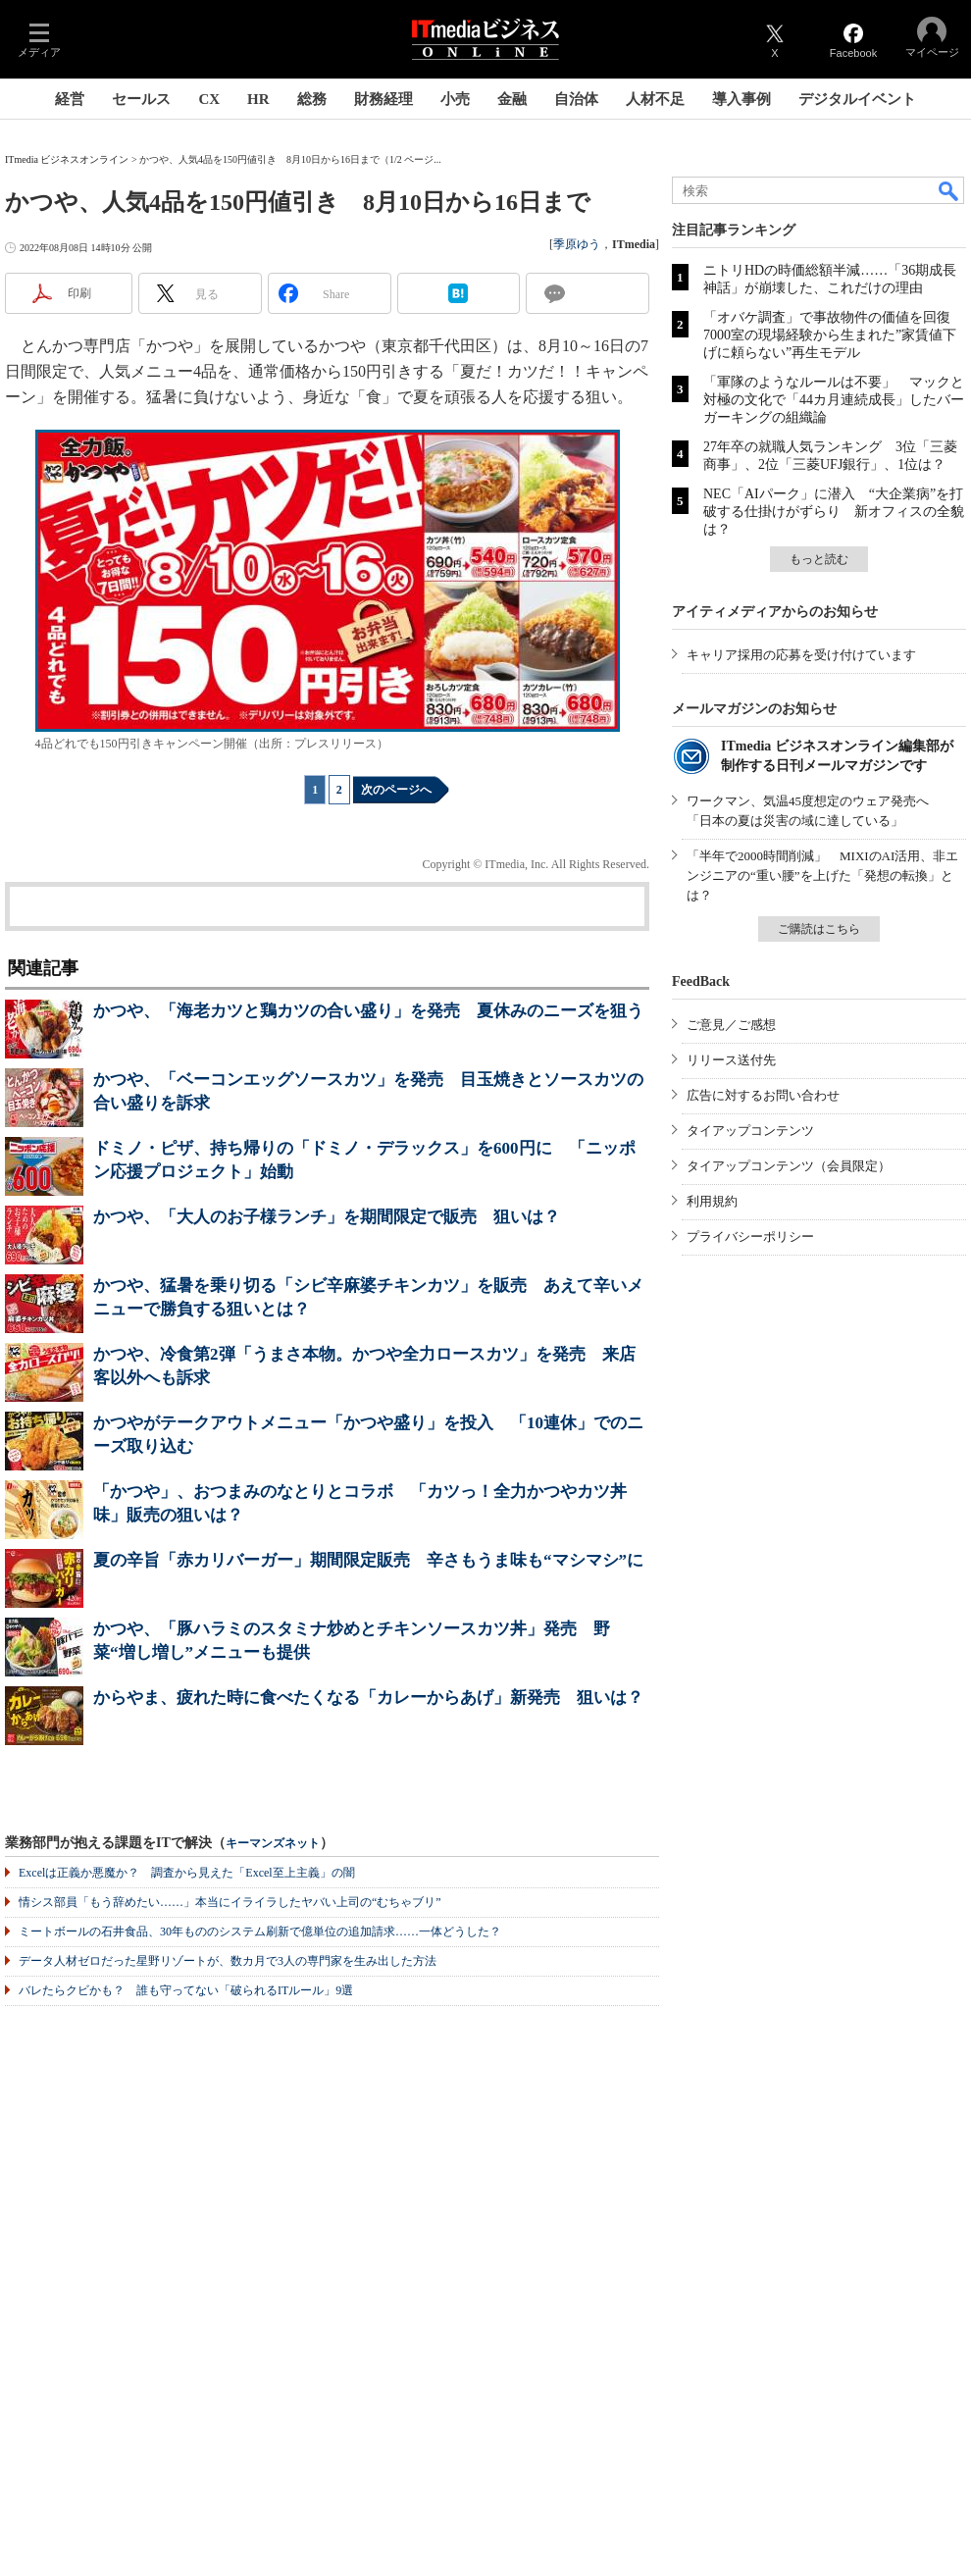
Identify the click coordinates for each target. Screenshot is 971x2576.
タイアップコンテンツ (750, 1130)
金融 (512, 99)
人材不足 (655, 99)
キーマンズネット (273, 1843)
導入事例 (741, 99)
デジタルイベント (857, 99)
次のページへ (396, 790)
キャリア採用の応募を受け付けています (801, 654)
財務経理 (383, 99)
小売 (455, 99)
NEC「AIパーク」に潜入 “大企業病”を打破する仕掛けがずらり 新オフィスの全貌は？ (833, 512)
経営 (69, 99)
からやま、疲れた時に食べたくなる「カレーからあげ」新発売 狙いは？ (368, 1697)
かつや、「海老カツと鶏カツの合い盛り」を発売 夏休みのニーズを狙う (368, 1011)
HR (258, 99)
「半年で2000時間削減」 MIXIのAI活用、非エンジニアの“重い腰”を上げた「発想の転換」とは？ (822, 875)
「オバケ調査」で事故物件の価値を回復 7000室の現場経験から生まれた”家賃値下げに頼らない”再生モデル (833, 335)
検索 (949, 190)
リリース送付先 (731, 1060)
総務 (312, 99)
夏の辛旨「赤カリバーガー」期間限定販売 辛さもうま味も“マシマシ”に (368, 1560)
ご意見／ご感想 (731, 1024)
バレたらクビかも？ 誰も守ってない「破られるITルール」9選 (186, 1990)
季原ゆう (576, 244)
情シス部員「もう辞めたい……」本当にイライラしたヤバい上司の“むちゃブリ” (230, 1902)
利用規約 (712, 1201)
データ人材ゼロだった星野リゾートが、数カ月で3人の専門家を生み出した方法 (227, 1961)
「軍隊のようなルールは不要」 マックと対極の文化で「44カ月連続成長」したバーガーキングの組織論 (833, 400)
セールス (141, 99)
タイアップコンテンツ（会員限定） (789, 1166)
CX (209, 99)
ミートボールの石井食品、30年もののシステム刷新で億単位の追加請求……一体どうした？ (260, 1931)
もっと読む (819, 559)
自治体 (576, 99)
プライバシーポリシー (750, 1236)
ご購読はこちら (819, 929)
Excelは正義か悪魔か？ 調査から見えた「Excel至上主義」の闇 (187, 1873)
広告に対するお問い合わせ (763, 1095)
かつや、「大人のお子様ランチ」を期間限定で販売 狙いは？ (326, 1217)
